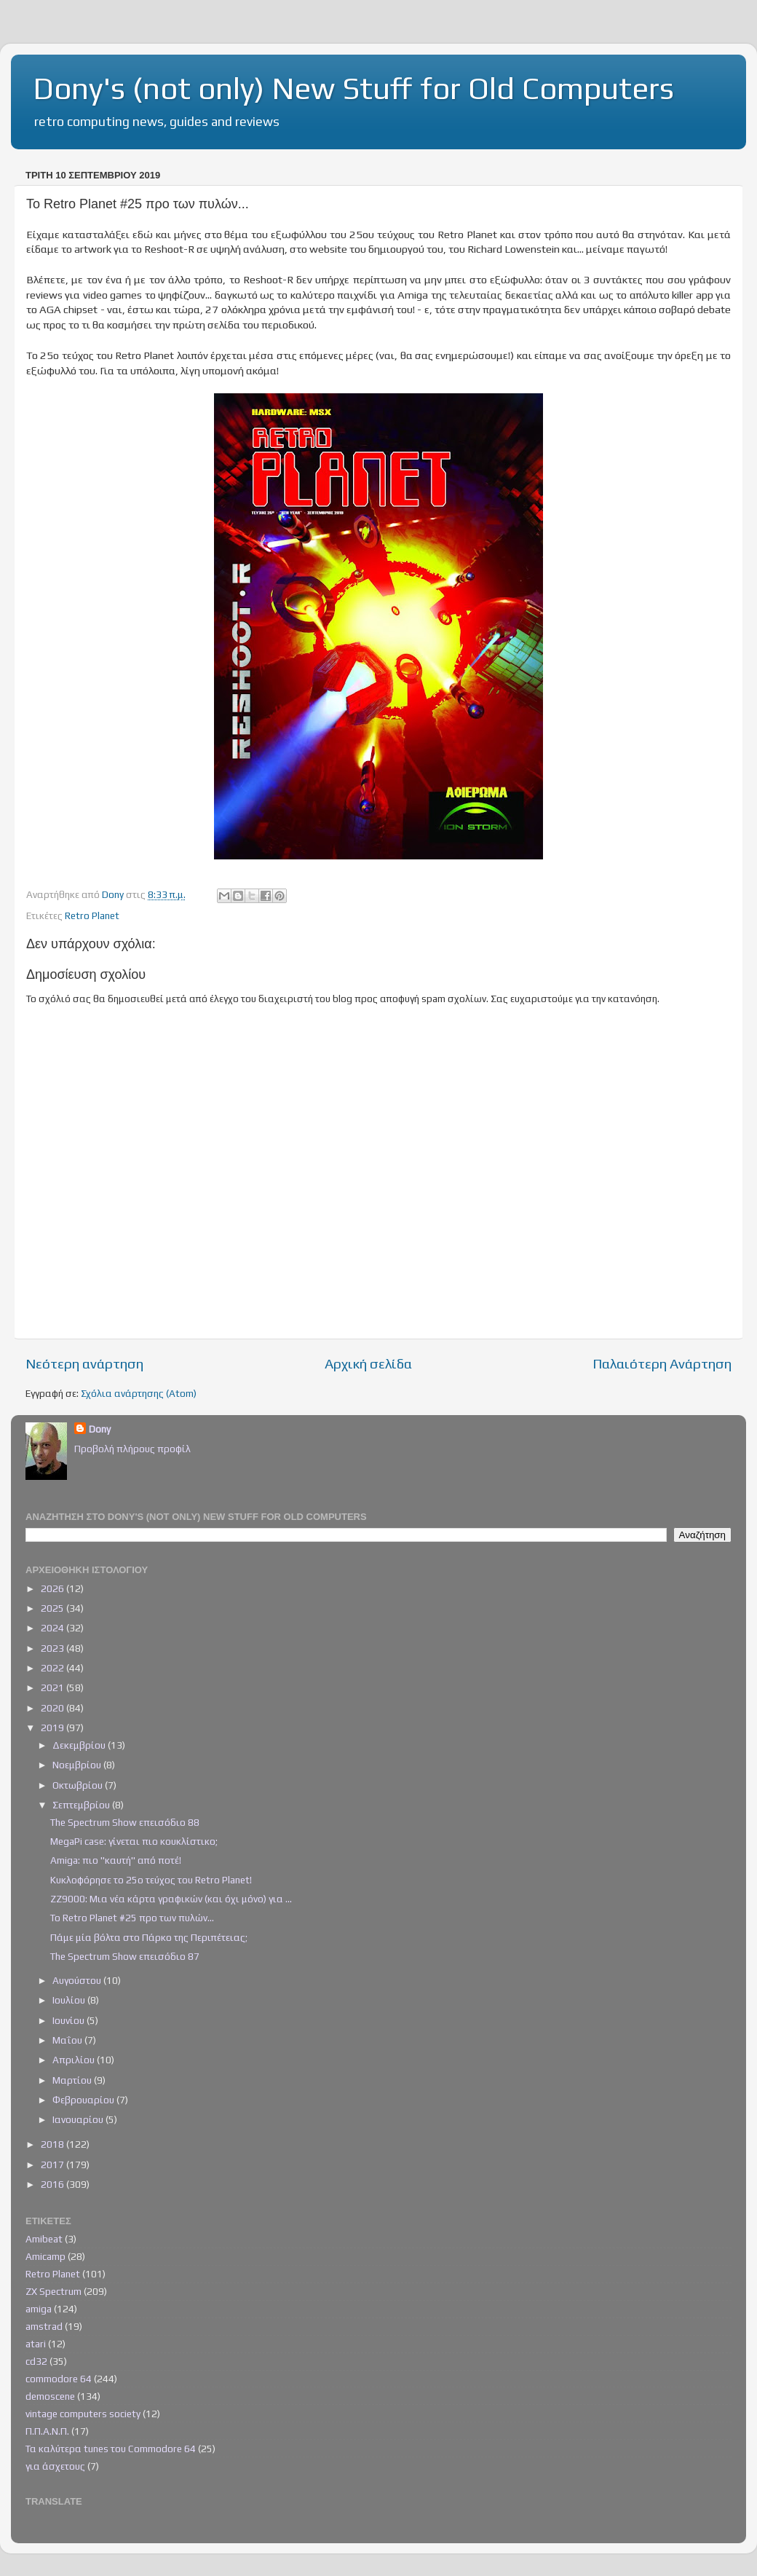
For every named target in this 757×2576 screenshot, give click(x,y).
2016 (53, 2184)
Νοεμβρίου (77, 1764)
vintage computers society (82, 2413)
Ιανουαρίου (79, 2119)
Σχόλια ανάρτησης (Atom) (139, 1393)
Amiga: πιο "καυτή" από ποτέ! (115, 1860)
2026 (53, 1588)
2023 (53, 1648)
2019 (53, 1727)
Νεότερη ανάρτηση (84, 1363)
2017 (53, 2164)
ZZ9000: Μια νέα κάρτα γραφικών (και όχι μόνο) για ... (171, 1899)
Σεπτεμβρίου (82, 1805)
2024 (53, 1628)
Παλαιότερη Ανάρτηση (662, 1363)
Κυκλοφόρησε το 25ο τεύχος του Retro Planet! (151, 1880)
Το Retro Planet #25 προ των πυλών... (132, 1917)
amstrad (44, 2326)
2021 (53, 1687)
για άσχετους (55, 2466)
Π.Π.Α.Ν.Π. (47, 2431)
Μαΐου (68, 2040)
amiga (38, 2309)
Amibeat (44, 2239)
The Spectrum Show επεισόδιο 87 (124, 1956)
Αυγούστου (77, 1980)
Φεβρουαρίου (84, 2100)
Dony (100, 1429)
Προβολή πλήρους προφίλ (132, 1448)
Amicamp (45, 2256)
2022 (53, 1668)
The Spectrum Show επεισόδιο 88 (124, 1822)
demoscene (50, 2396)
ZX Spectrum (53, 2291)
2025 (53, 1608)
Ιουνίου (69, 2020)
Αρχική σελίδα (368, 1363)
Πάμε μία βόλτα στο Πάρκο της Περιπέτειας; (148, 1937)
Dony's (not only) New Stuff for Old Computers (353, 88)
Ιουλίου (69, 2000)
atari (35, 2343)
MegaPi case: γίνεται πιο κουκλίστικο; (134, 1841)
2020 (53, 1708)
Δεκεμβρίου (80, 1745)
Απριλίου (74, 2059)
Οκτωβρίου (78, 1785)
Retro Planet (92, 915)
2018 (53, 2144)
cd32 (36, 2361)
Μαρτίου (73, 2080)
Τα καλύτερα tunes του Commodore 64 (110, 2448)
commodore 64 (58, 2378)
